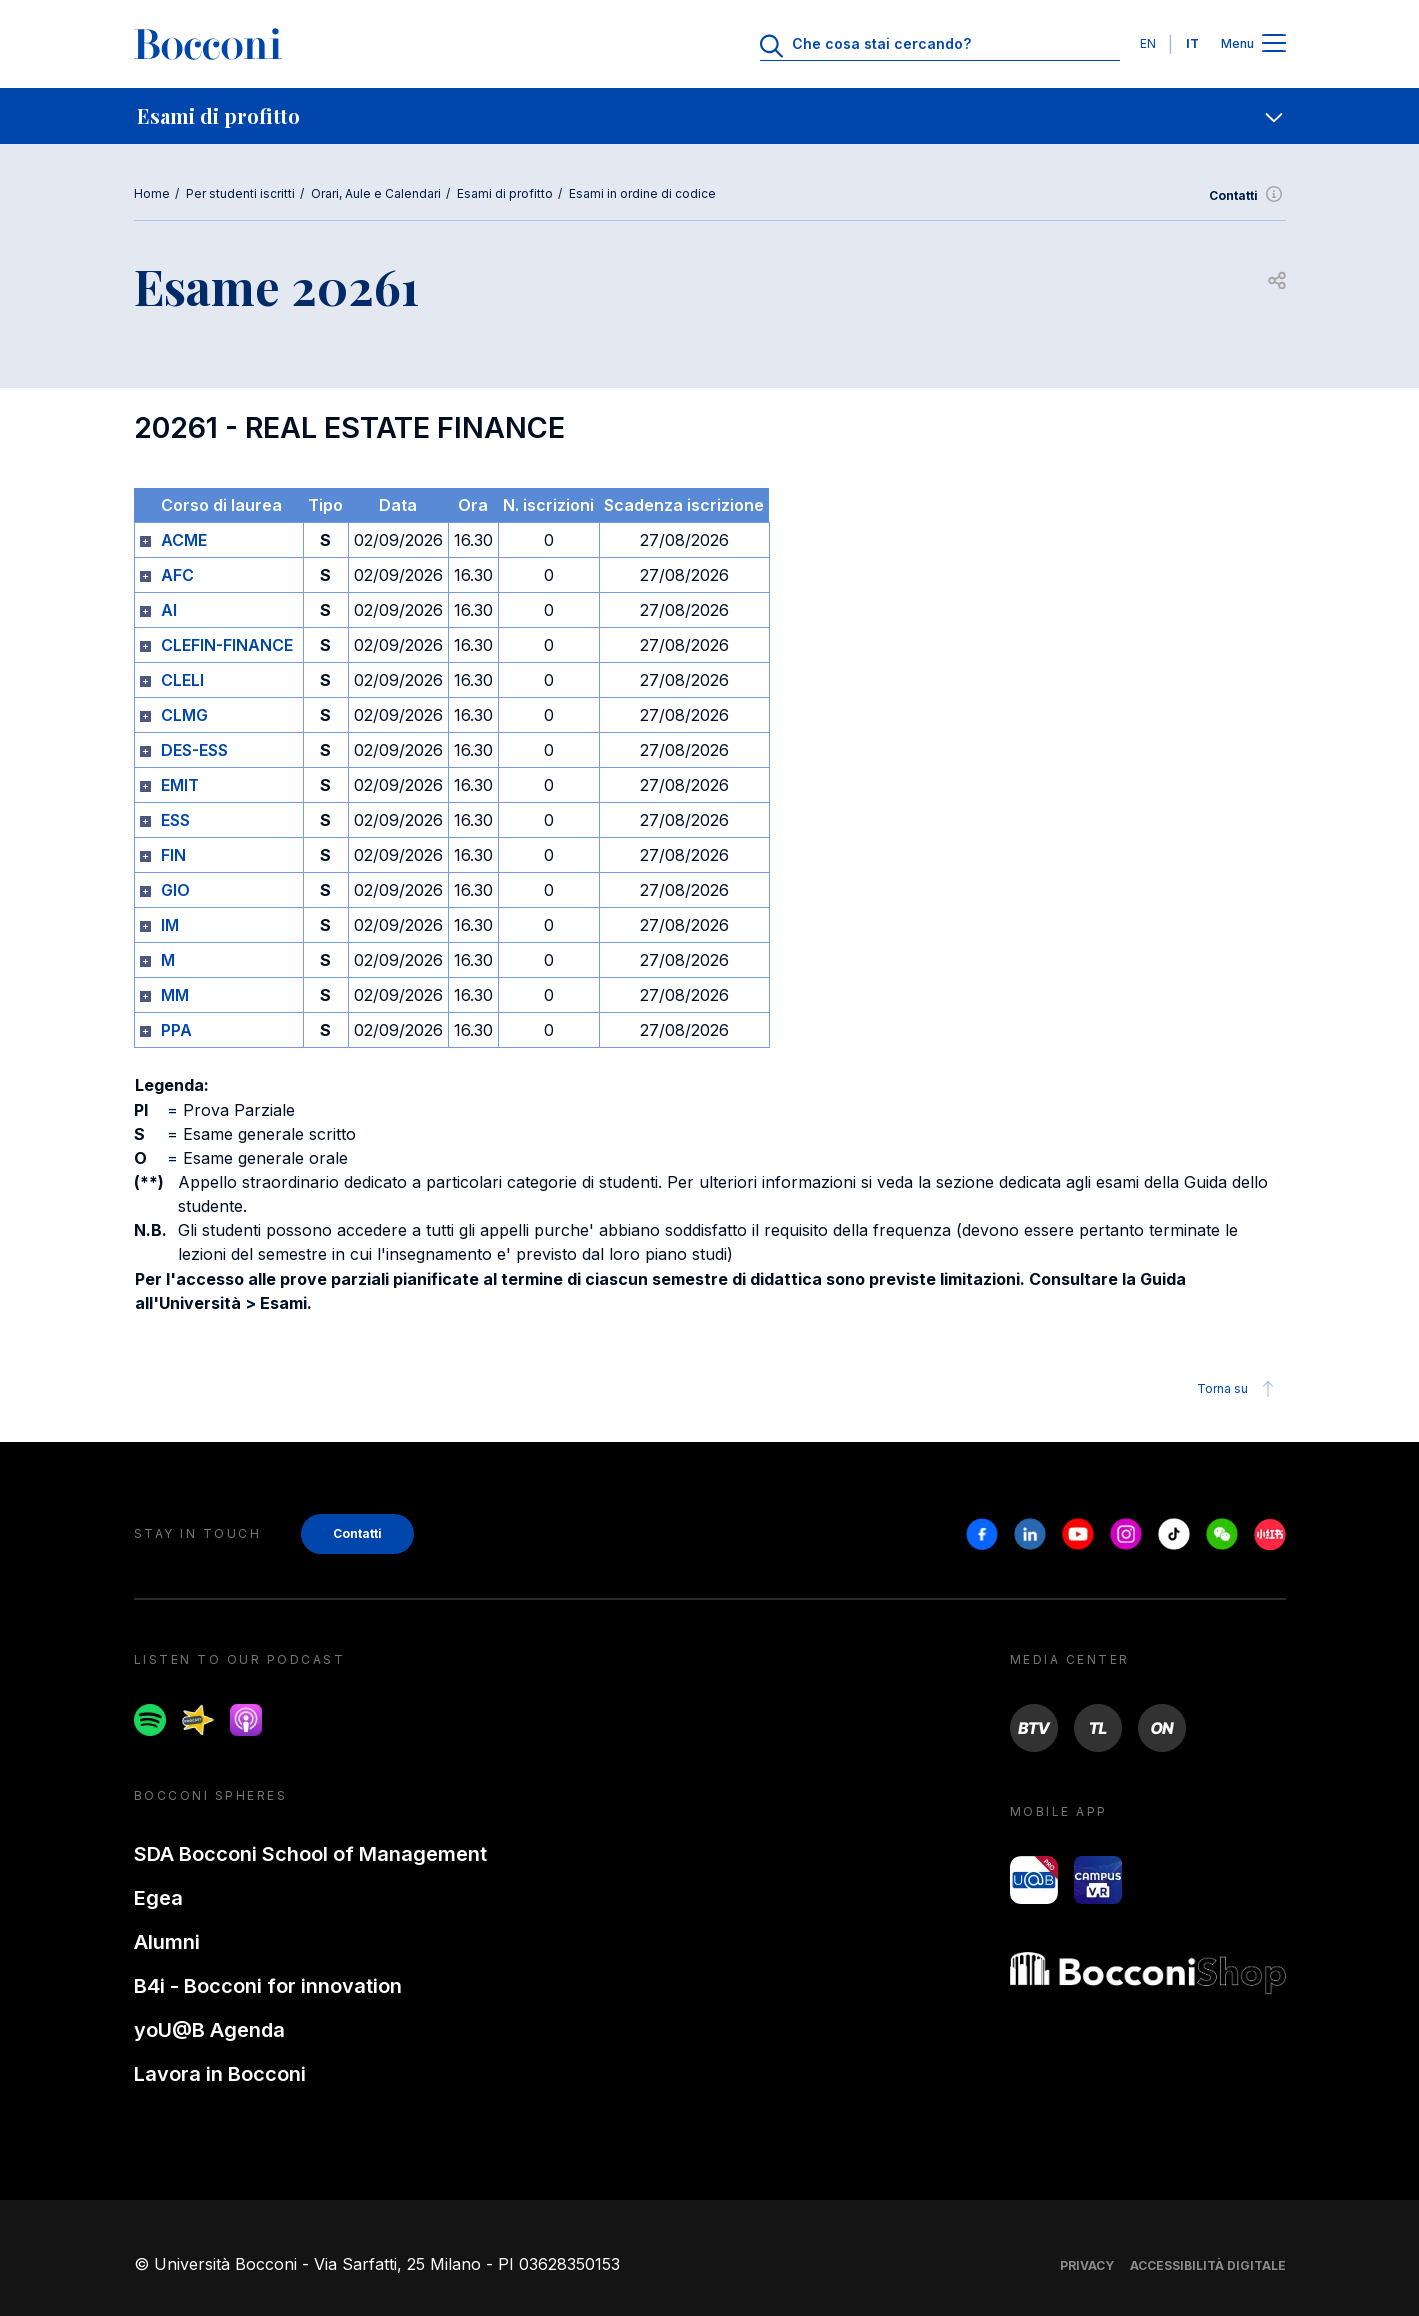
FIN (173, 855)
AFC (177, 575)
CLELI (182, 680)
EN (1148, 43)
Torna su (1238, 1389)
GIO (175, 890)
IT (1192, 43)
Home (152, 193)
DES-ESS (194, 750)
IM (170, 925)
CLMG (184, 715)
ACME (184, 540)
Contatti (1247, 196)
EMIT (180, 785)
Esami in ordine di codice (642, 193)
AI (169, 610)
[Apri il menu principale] (1274, 44)
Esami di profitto (505, 193)
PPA (176, 1030)
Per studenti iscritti (240, 193)
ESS (175, 820)
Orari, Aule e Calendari (376, 193)
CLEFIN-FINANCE (227, 645)
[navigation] (709, 116)
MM (175, 995)
